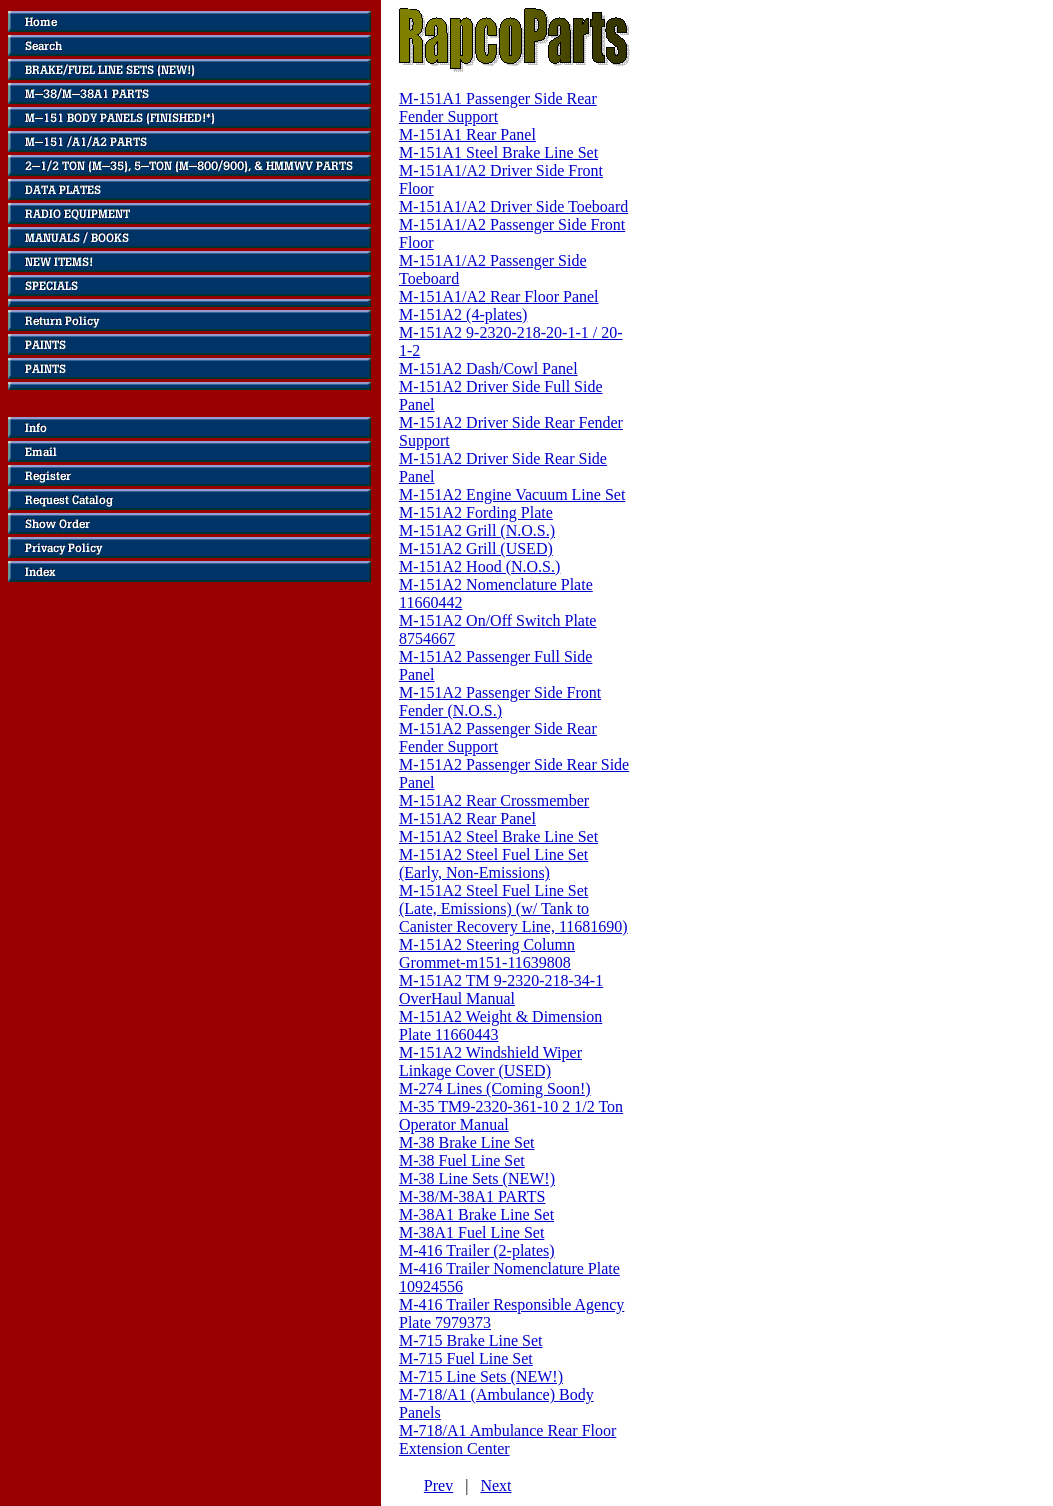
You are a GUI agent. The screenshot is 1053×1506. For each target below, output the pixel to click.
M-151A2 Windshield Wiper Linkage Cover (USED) (490, 1061)
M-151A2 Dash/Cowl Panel (488, 368)
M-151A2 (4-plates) (463, 314)
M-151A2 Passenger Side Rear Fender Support (498, 737)
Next (495, 1485)
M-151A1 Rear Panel (467, 134)
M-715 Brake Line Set (471, 1340)
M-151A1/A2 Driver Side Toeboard (513, 206)
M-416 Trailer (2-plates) (477, 1250)
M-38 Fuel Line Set (462, 1160)
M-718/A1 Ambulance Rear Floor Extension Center (507, 1439)
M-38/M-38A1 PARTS (472, 1196)
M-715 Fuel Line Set (466, 1358)
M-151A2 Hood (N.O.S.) (479, 566)
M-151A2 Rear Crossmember (494, 800)
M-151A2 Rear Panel (467, 818)
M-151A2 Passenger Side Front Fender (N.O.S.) (500, 701)
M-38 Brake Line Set (467, 1142)
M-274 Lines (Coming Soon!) (495, 1088)
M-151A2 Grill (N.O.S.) (477, 530)
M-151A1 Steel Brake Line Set (498, 152)
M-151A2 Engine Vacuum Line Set (512, 494)
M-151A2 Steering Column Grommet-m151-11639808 (487, 953)
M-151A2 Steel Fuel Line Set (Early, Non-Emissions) (493, 863)
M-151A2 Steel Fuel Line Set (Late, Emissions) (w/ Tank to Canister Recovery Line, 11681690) (513, 908)
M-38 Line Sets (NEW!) (477, 1178)
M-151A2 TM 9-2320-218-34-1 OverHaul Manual (501, 989)
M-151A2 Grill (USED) (476, 548)
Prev (438, 1485)
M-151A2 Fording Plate (476, 512)
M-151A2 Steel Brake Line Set (498, 836)
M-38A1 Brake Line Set (476, 1214)
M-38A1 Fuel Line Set (471, 1232)
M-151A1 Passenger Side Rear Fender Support (498, 107)
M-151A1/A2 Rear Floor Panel (499, 296)
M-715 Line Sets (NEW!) (481, 1376)
